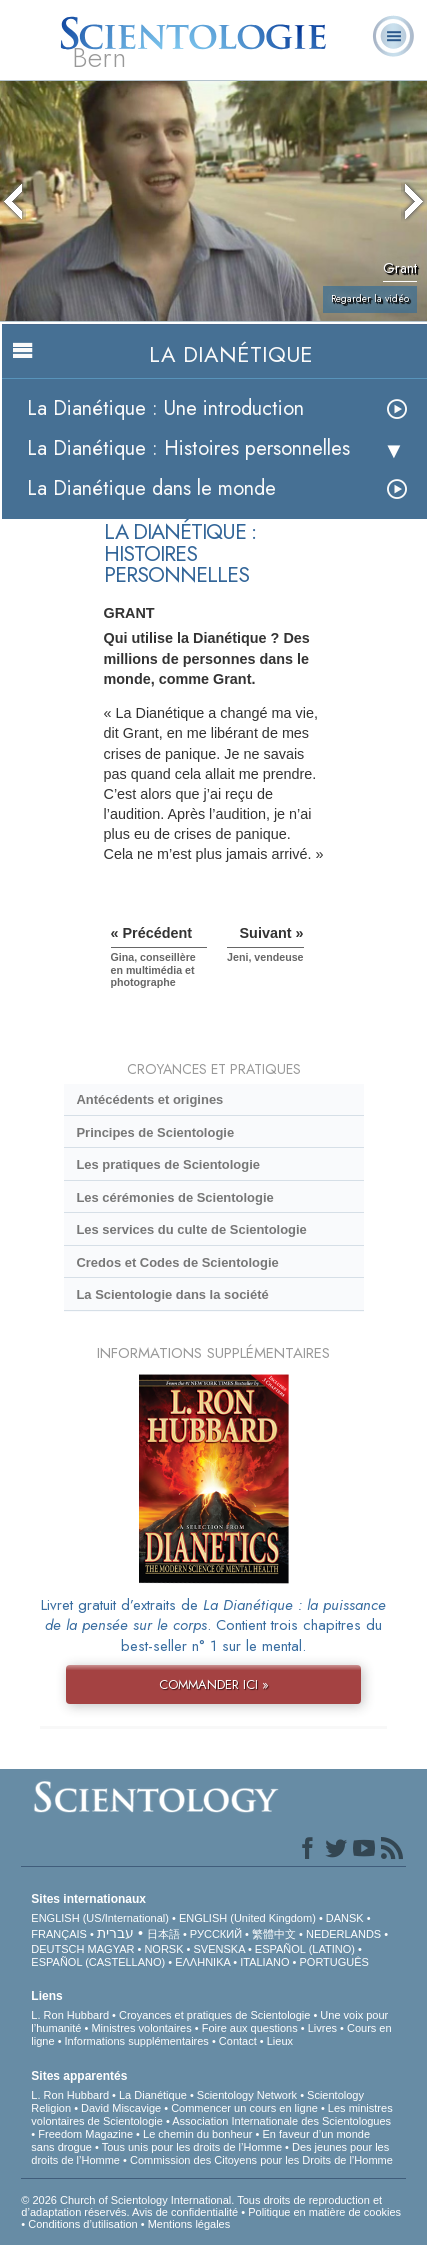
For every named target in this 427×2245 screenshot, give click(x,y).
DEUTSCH (57, 1949)
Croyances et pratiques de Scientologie (214, 2015)
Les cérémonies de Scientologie (174, 1197)
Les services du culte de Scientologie (191, 1229)
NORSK (163, 1949)
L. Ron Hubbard (70, 2015)
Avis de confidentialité (185, 2212)
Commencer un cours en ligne (244, 2108)
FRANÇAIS (59, 1934)
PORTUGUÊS (333, 1962)
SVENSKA (219, 1949)
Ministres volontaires (141, 2028)
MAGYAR (111, 1949)
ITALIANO (264, 1962)
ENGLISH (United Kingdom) (247, 1918)
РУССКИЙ (216, 1934)
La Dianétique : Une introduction (165, 408)
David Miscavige (121, 2108)
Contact (238, 2041)
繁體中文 (274, 1934)
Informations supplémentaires (137, 2041)
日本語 (163, 1934)
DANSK (345, 1918)
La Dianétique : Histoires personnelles (188, 448)
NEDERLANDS (343, 1934)
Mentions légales (189, 2224)
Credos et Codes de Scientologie (177, 1262)
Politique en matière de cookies (324, 2212)
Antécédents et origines (149, 1099)
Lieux (280, 2041)
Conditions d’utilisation (82, 2224)
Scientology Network (247, 2095)
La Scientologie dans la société (172, 1294)
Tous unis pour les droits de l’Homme (192, 2147)
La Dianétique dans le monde (151, 488)
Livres (322, 2028)
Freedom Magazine (85, 2134)
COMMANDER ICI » (214, 1684)
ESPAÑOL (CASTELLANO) (98, 1962)
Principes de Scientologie (155, 1132)
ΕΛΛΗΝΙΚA (202, 1962)
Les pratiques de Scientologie (168, 1164)
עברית (115, 1933)
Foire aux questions (250, 2028)
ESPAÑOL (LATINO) (305, 1949)
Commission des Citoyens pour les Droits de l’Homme (261, 2160)
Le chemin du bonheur (199, 2134)
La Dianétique (153, 2095)
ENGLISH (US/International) (100, 1918)
